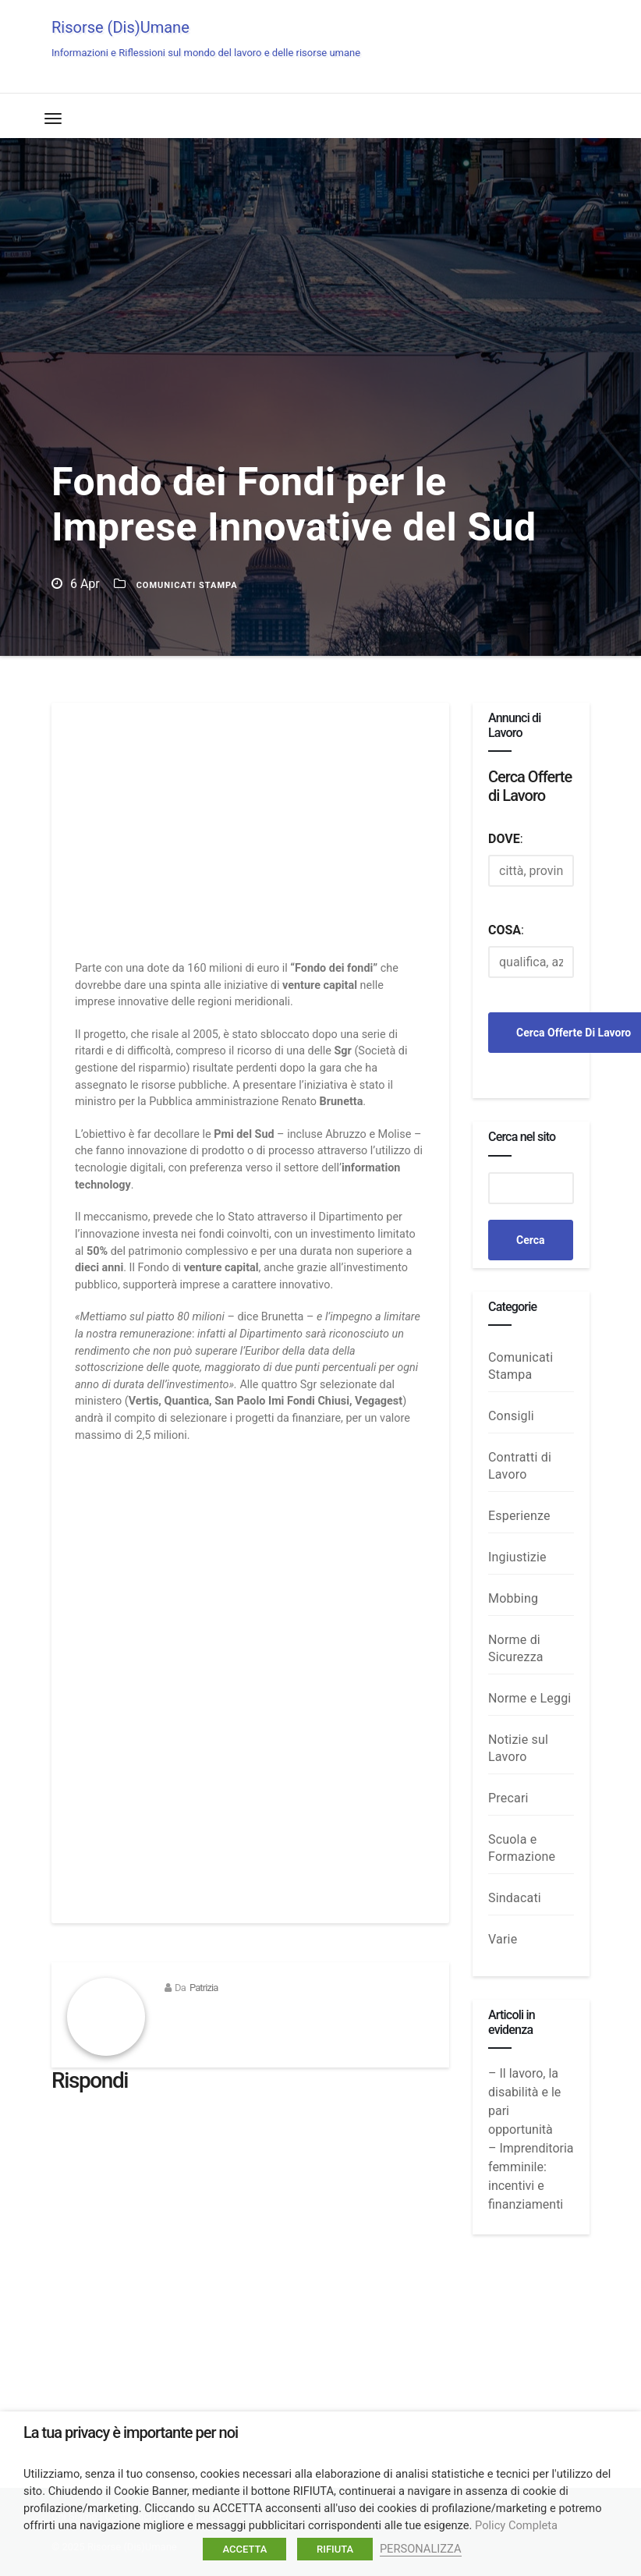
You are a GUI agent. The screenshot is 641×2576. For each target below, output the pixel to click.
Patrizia (203, 1987)
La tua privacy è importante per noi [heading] (130, 2432)
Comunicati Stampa (187, 585)
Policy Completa (516, 2525)
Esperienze (519, 1515)
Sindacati (514, 1897)
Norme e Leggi (529, 1698)
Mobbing (513, 1598)
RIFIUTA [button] (335, 2549)
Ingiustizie (517, 1557)
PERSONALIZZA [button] (421, 2549)
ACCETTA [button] (244, 2549)
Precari (508, 1798)
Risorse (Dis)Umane (205, 38)
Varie (502, 1939)
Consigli (511, 1415)
